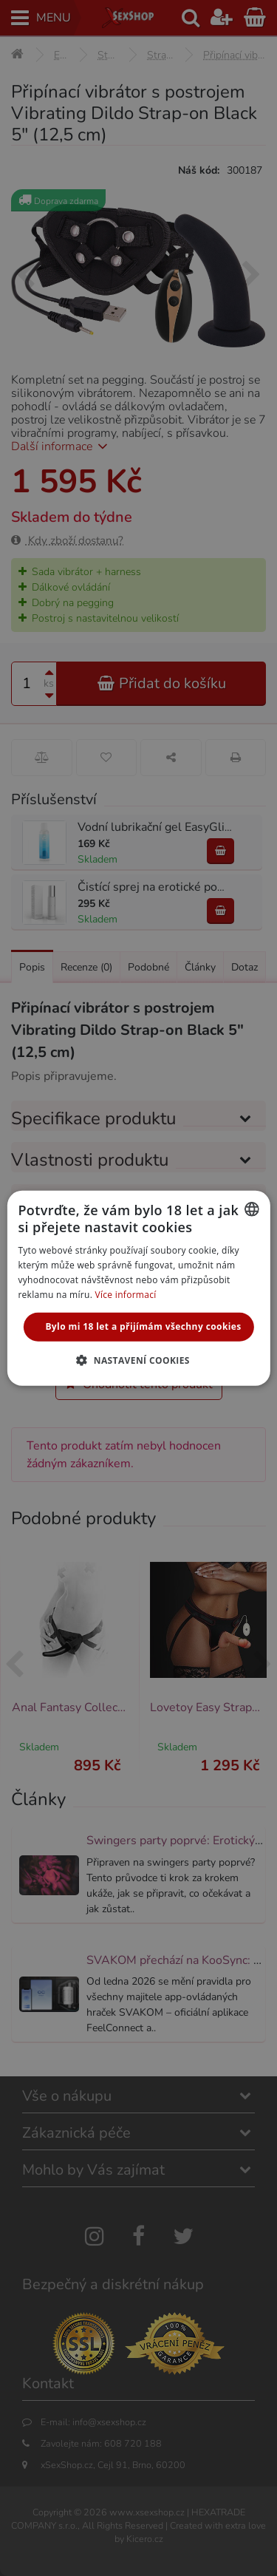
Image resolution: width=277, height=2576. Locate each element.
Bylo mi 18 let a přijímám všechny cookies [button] (143, 1326)
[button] (138, 1360)
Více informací (126, 1294)
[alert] (138, 1288)
